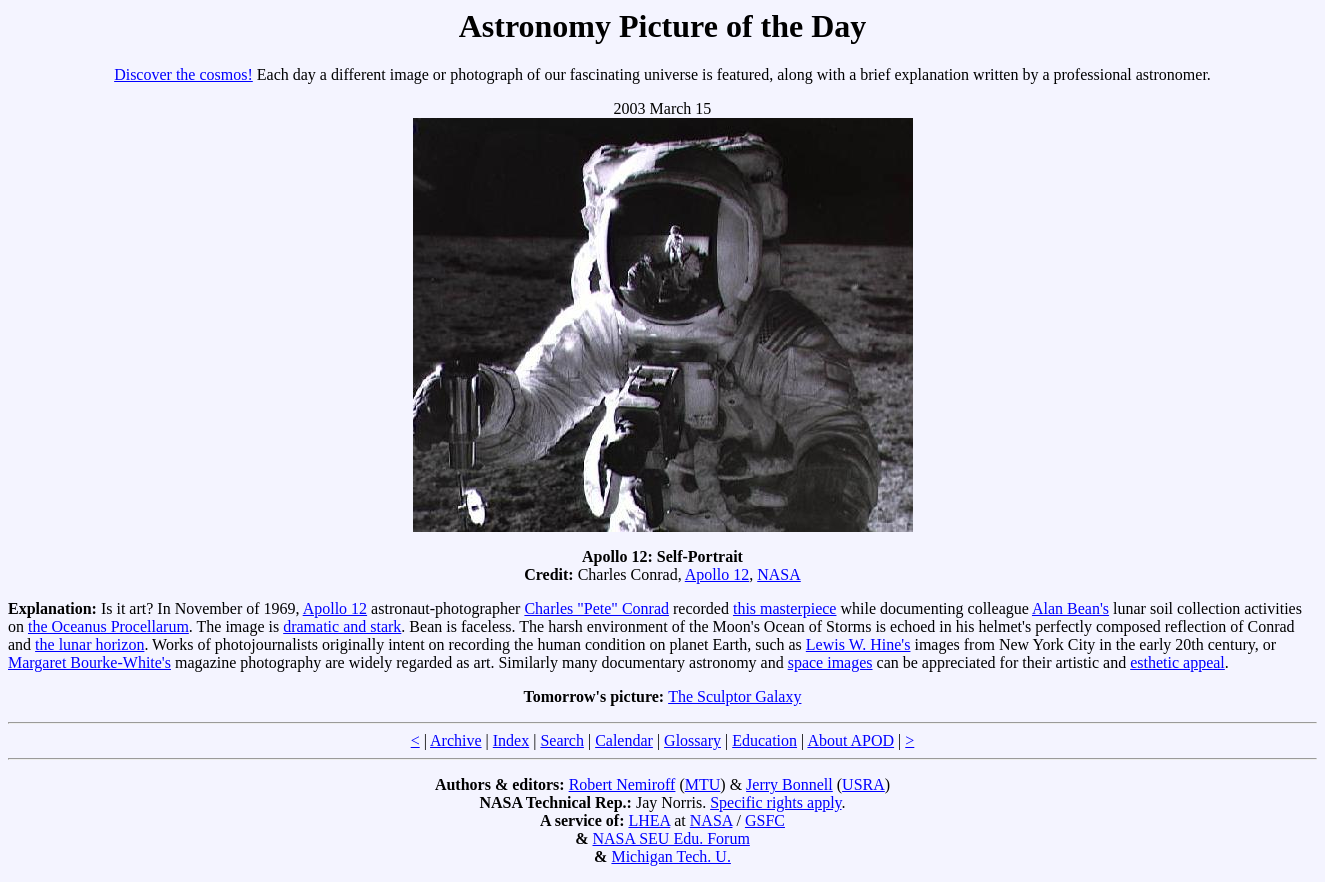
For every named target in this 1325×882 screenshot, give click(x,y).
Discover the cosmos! (183, 74)
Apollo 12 (717, 574)
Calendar (624, 740)
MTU (703, 784)
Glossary (692, 740)
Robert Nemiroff (622, 784)
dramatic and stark (342, 626)
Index (511, 740)
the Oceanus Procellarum (108, 626)
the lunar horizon (89, 644)
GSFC (765, 820)
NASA (779, 574)
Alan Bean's (1070, 608)
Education (764, 740)
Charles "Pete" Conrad (596, 608)
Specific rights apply (775, 802)
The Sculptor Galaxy (734, 696)
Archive (456, 740)
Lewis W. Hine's (858, 644)
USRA (863, 784)
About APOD (850, 740)
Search (562, 740)
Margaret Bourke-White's (89, 662)
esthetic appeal (1177, 662)
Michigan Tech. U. (670, 856)
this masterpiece (785, 608)
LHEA (649, 820)
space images (830, 662)
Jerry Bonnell (789, 784)
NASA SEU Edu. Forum (670, 838)
